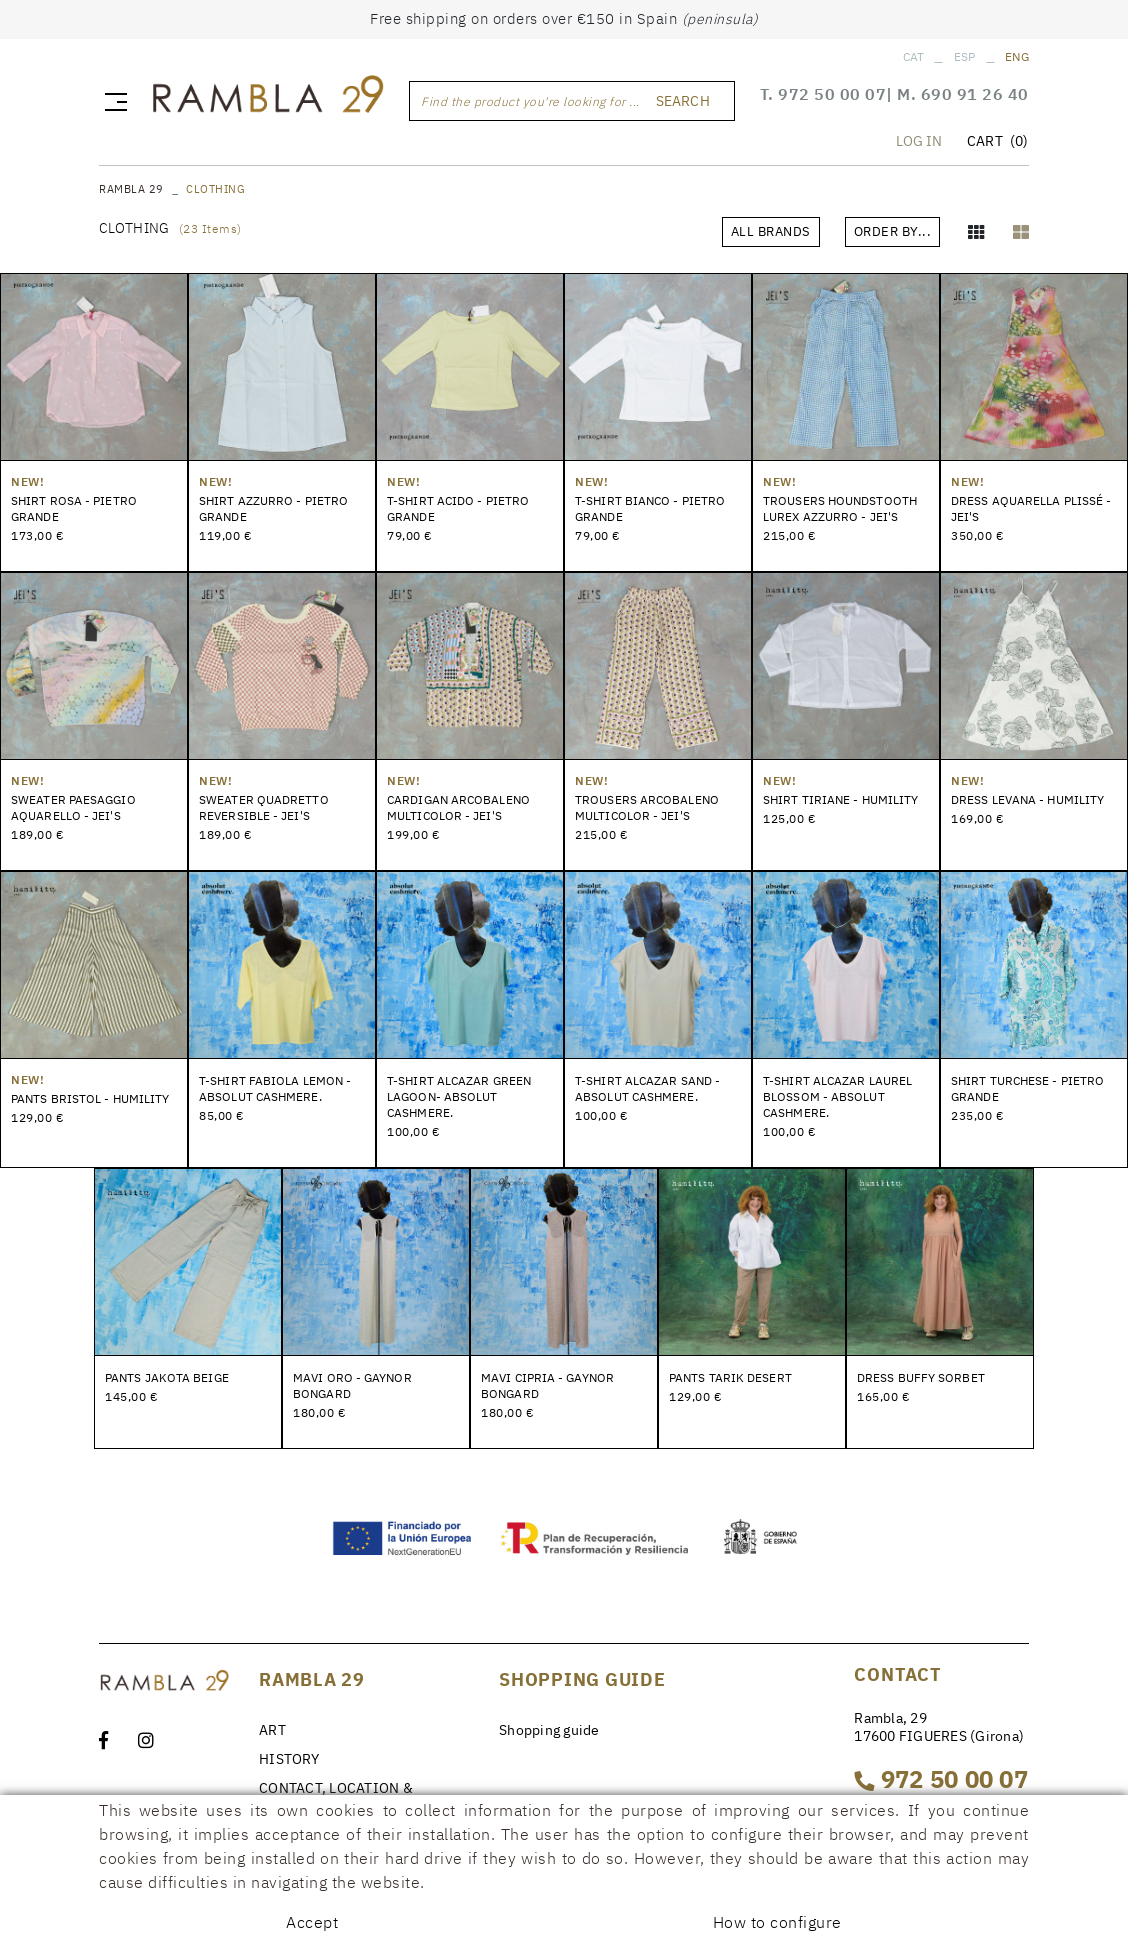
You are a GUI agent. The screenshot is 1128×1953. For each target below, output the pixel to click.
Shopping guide (549, 1730)
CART (997, 141)
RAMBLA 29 (131, 189)
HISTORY (289, 1759)
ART (272, 1730)
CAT (914, 56)
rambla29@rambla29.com (937, 1857)
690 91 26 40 (975, 94)
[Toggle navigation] (112, 101)
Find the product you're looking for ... (530, 101)
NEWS (278, 1841)
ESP (965, 56)
